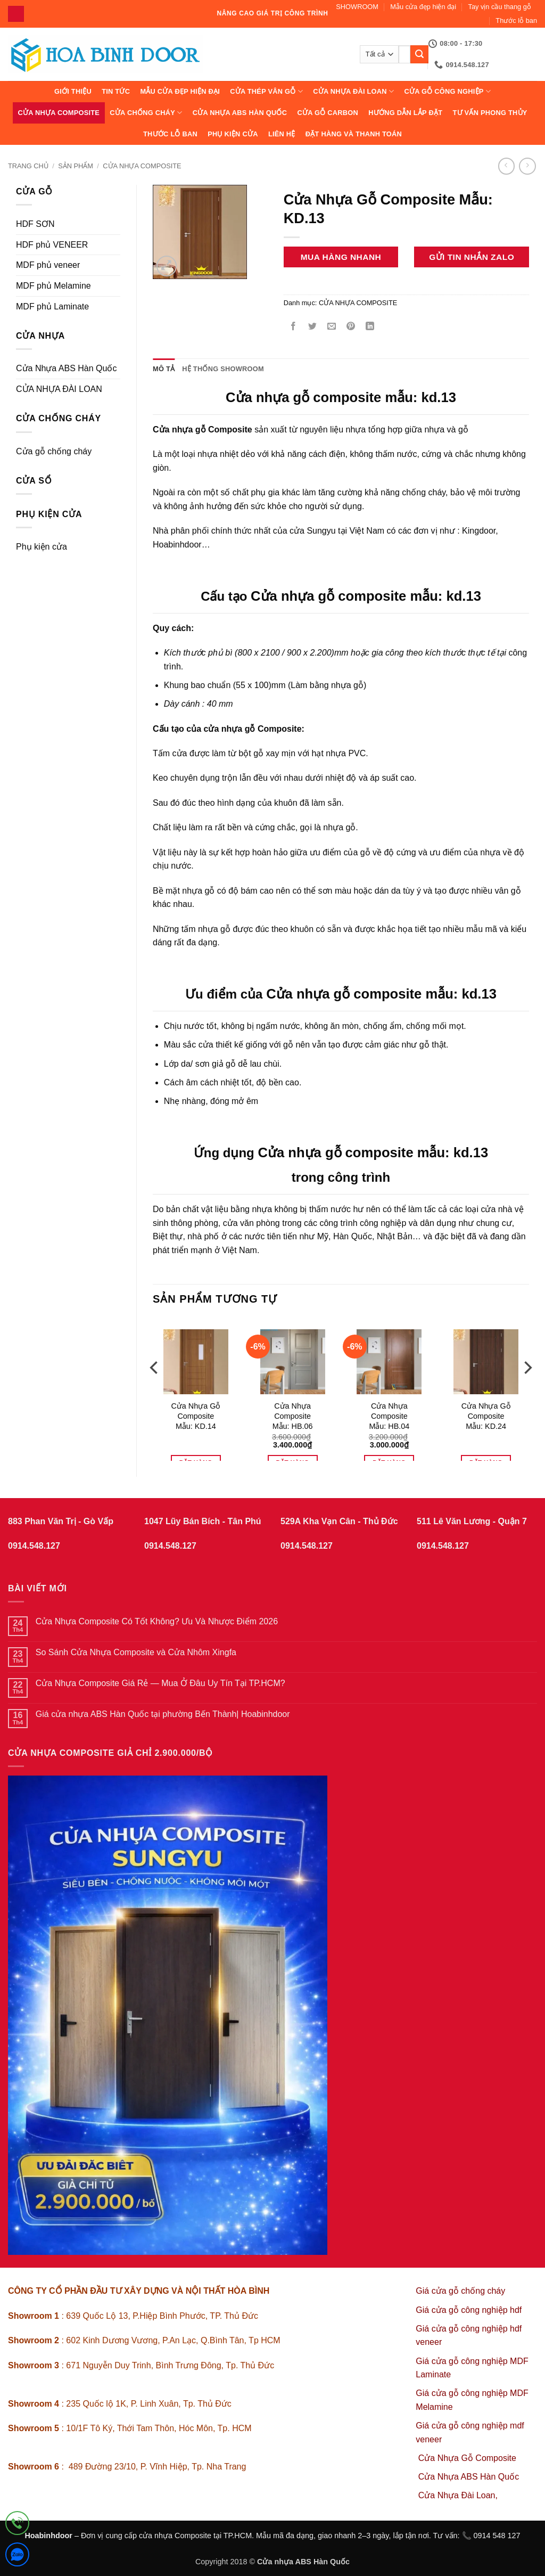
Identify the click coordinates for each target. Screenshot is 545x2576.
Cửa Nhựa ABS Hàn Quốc (240, 113)
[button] (166, 266)
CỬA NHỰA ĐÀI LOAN (353, 91)
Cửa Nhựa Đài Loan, (458, 2495)
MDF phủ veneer (48, 264)
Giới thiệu (73, 91)
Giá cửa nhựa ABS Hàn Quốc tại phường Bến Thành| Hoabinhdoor (163, 1714)
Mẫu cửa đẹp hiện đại (423, 7)
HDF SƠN (35, 223)
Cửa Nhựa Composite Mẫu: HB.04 (389, 1416)
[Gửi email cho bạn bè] (331, 327)
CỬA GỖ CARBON (327, 113)
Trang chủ (28, 166)
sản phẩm (75, 166)
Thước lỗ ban (516, 20)
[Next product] (506, 166)
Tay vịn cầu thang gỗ (499, 7)
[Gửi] (419, 54)
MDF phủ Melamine (53, 285)
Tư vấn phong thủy (489, 113)
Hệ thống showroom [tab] (223, 369)
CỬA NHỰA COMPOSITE (59, 113)
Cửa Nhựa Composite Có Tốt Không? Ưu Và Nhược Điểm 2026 (157, 1621)
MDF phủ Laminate (52, 306)
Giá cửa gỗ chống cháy (460, 2290)
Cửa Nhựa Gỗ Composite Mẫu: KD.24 (486, 1416)
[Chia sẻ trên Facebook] (293, 327)
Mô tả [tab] (164, 369)
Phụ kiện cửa (233, 134)
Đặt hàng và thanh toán (353, 134)
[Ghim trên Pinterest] (351, 327)
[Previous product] (527, 166)
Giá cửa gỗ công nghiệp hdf (469, 2310)
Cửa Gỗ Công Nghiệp (447, 91)
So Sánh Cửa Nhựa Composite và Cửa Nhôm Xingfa (136, 1652)
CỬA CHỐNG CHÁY (146, 113)
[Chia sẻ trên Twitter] (312, 327)
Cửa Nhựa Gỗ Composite (468, 2458)
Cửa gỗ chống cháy (54, 451)
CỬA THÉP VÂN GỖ (266, 91)
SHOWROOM (357, 7)
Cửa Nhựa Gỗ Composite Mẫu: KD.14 (195, 1416)
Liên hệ (281, 134)
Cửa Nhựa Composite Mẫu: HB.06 (292, 1416)
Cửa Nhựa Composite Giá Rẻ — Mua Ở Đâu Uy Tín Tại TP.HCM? (160, 1683)
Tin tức (116, 91)
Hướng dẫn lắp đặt (405, 113)
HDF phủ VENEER (52, 244)
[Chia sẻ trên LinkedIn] (370, 327)
